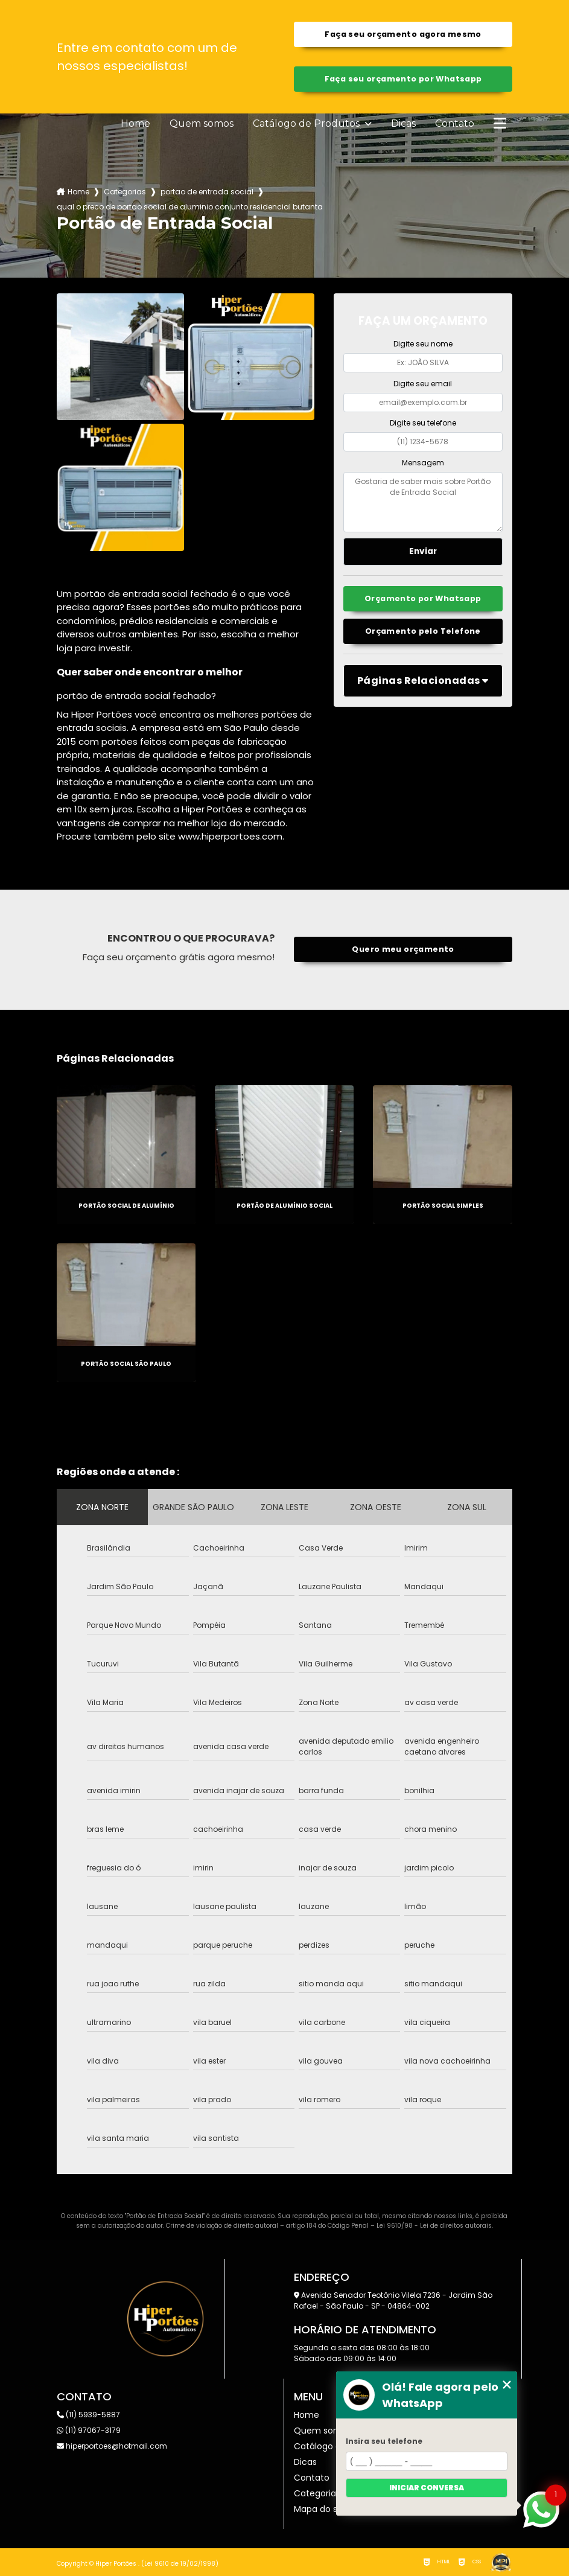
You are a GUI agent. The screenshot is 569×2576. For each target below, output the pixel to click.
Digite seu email (422, 383)
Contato (454, 123)
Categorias (125, 192)
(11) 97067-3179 (89, 2430)
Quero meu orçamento (403, 949)
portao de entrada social (207, 192)
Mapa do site (321, 2509)
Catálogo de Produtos (307, 123)
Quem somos (202, 123)
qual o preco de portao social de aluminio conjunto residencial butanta (190, 207)
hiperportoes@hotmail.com (112, 2446)
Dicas (403, 123)
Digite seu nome (423, 344)
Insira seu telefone (384, 2441)
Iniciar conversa (426, 2487)
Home (135, 123)
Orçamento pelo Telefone (423, 631)
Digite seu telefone (423, 423)
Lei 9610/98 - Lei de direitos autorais (434, 2225)
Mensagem (423, 462)
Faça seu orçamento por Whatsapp (403, 79)
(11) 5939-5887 (88, 2414)
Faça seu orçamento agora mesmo (403, 34)
